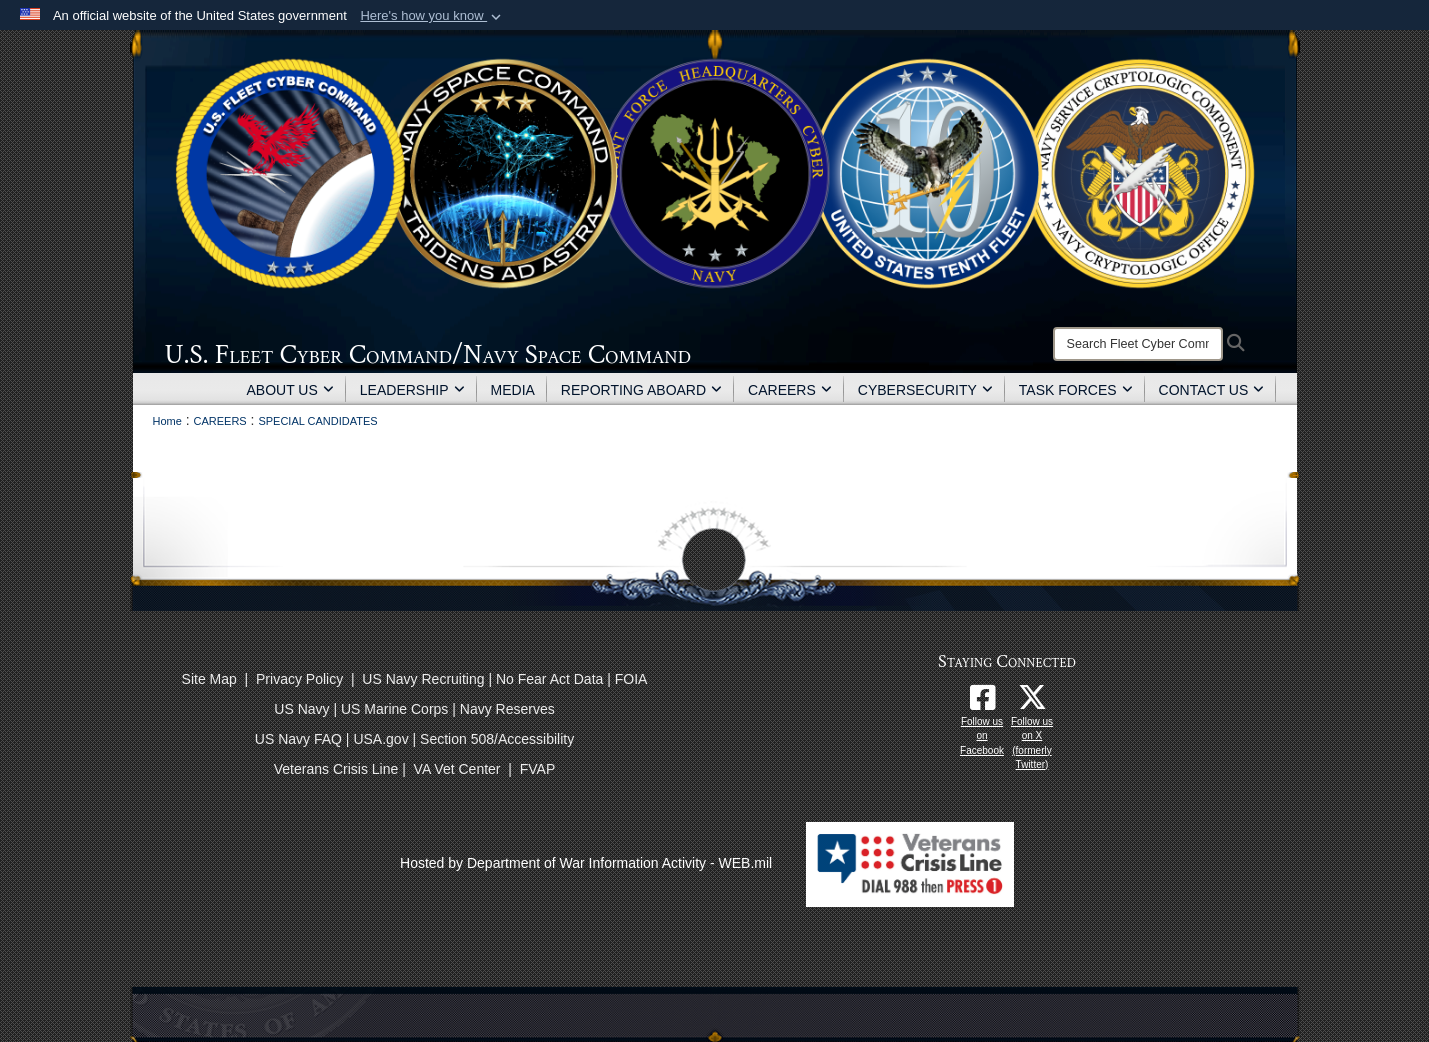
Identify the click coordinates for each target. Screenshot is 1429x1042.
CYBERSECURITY (925, 390)
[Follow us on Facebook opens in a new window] (982, 703)
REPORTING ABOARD (641, 390)
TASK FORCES (1076, 390)
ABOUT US (290, 390)
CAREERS (790, 390)
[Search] (1138, 344)
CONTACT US (1212, 390)
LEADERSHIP (412, 390)
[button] (432, 16)
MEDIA (513, 390)
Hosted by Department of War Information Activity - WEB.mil (586, 863)
